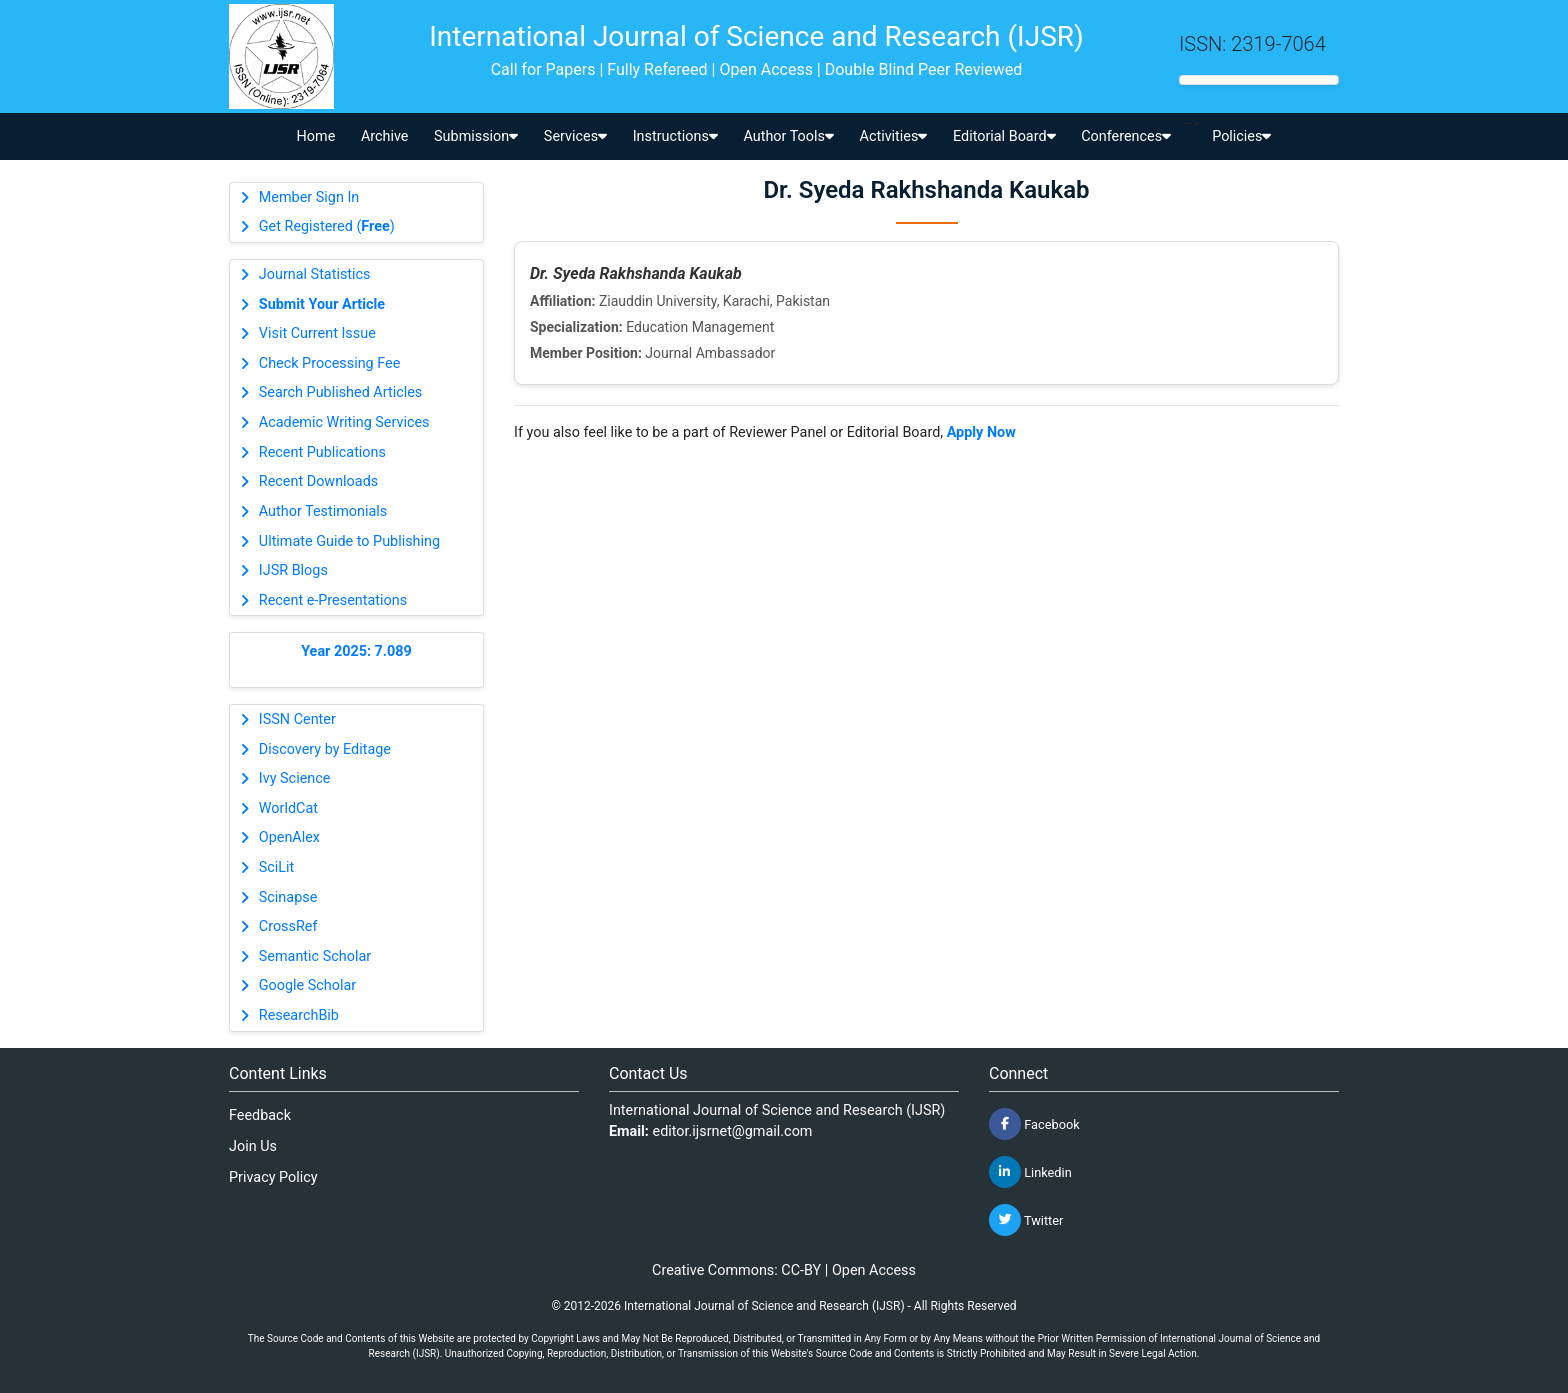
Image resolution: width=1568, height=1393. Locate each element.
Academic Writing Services (344, 422)
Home (316, 136)
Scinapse (288, 897)
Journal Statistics (315, 274)
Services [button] (575, 136)
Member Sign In (309, 197)
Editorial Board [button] (1004, 136)
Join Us (253, 1146)
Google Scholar (307, 985)
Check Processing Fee (330, 363)
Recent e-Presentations (333, 600)
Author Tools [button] (788, 136)
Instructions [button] (675, 136)
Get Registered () (327, 226)
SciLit (277, 867)
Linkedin (1030, 1172)
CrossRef (288, 926)
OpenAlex (289, 837)
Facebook (1034, 1124)
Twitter (1026, 1220)
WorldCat (288, 808)
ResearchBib (299, 1015)
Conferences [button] (1126, 136)
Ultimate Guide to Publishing (349, 541)
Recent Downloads (318, 481)
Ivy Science (295, 778)
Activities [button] (894, 136)
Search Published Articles (340, 392)
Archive (385, 136)
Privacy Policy (273, 1177)
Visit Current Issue (317, 333)
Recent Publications (322, 452)
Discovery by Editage (325, 749)
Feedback (260, 1115)
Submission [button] (476, 136)
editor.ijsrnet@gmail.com (733, 1131)
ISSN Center (297, 719)
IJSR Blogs (293, 570)
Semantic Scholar (315, 956)
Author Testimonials (323, 511)
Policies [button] (1241, 136)
